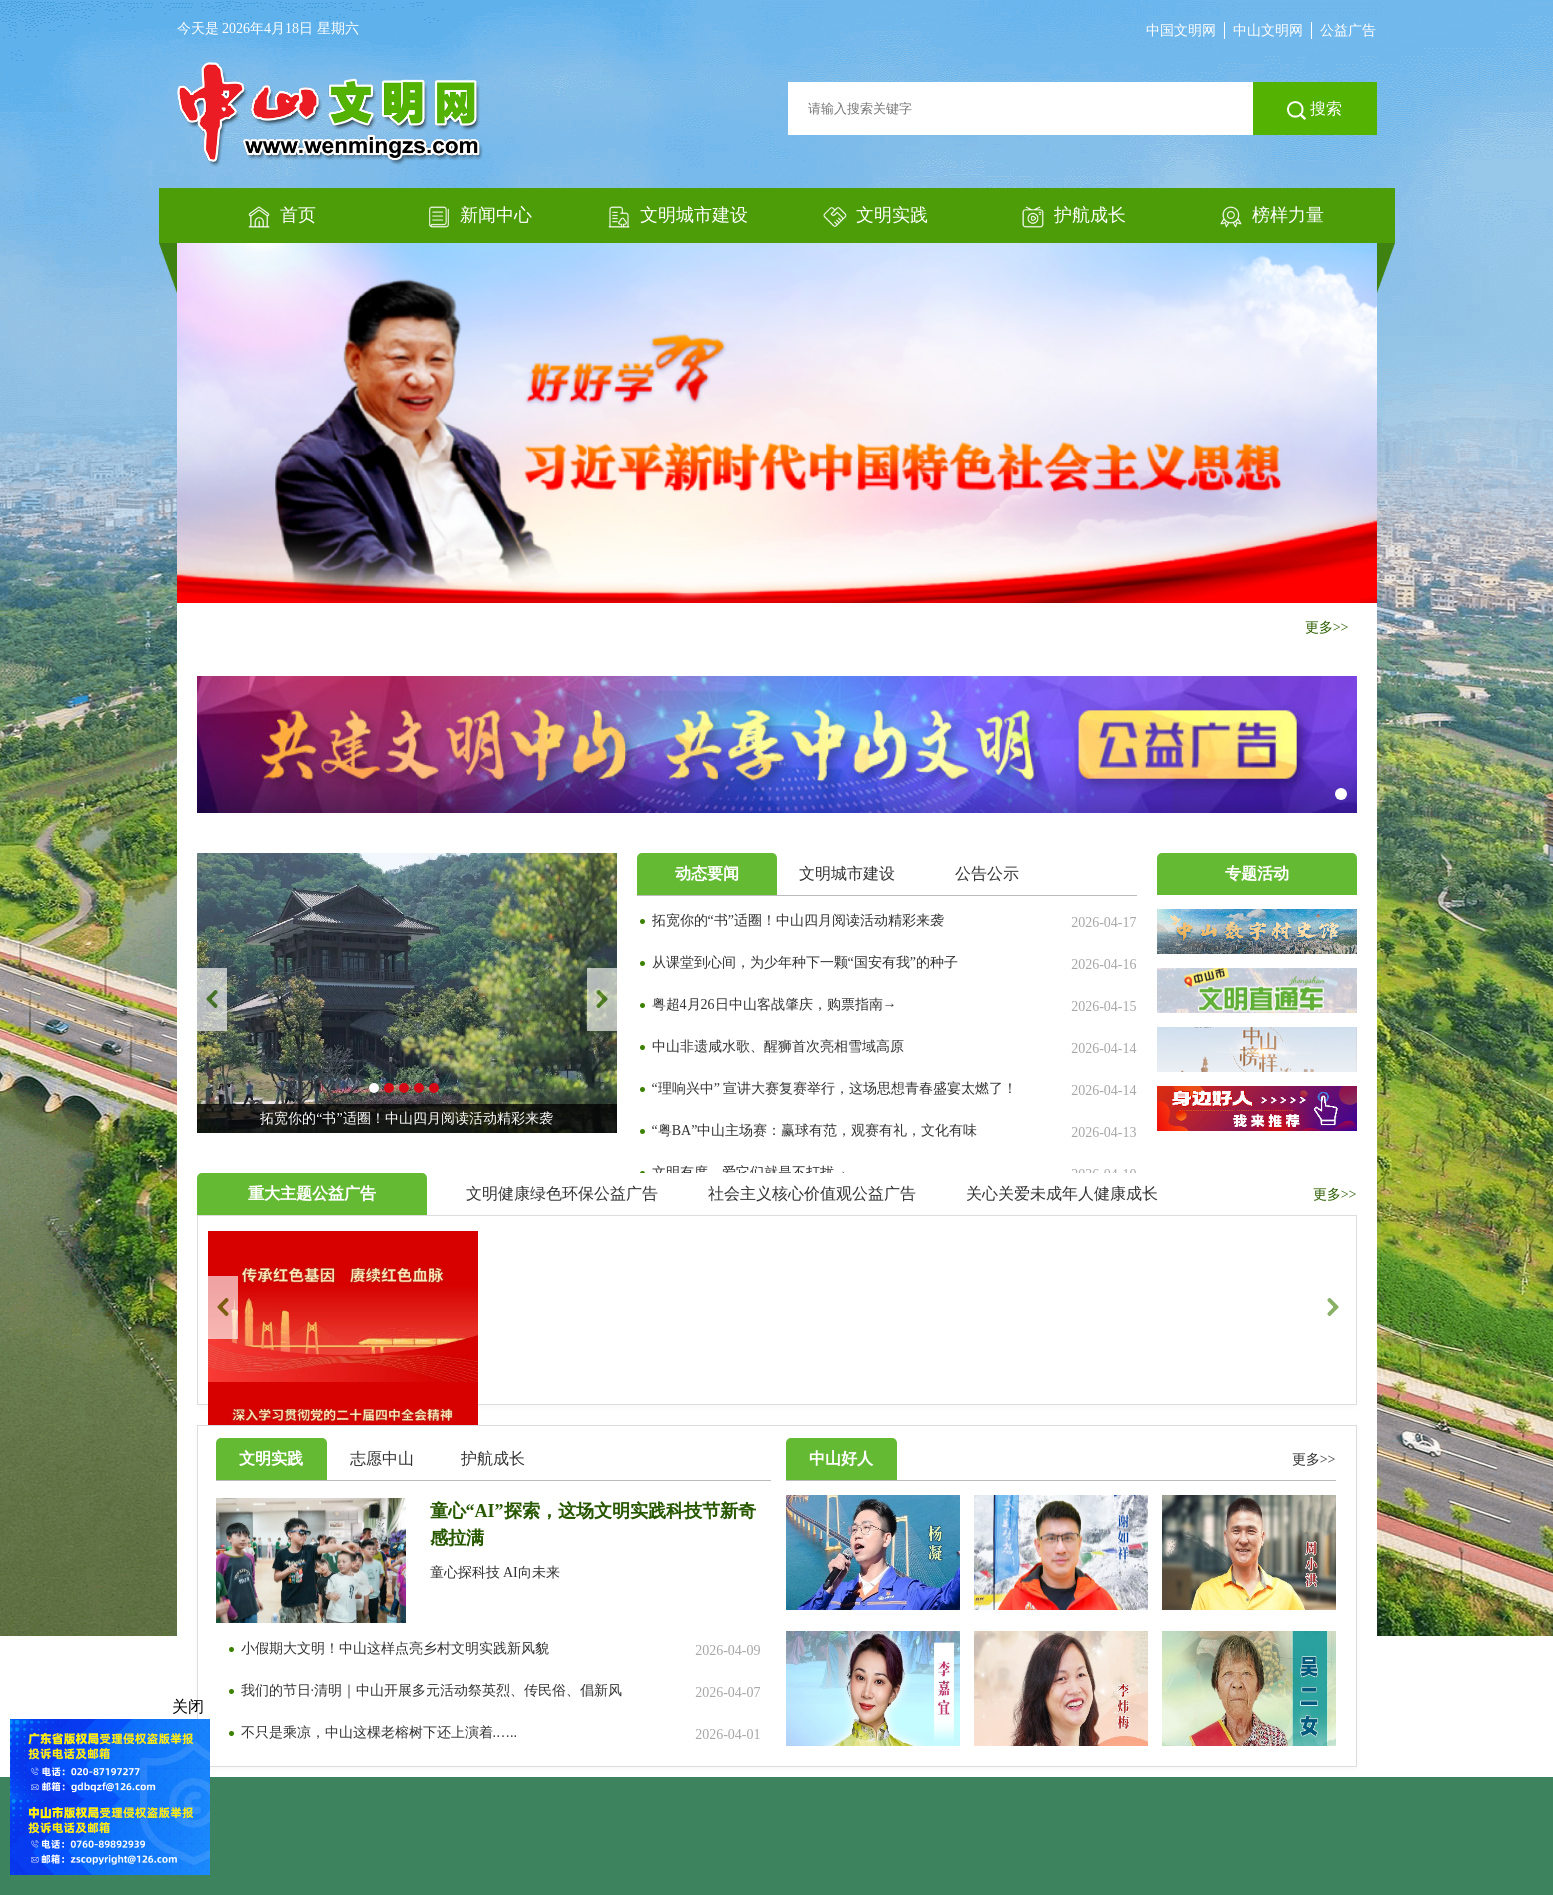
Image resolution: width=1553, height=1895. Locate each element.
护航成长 (493, 1458)
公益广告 (1348, 30)
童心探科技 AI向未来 (495, 1572)
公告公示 (987, 873)
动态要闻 (707, 873)
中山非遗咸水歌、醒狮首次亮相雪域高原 (778, 1046)
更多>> (1327, 627)
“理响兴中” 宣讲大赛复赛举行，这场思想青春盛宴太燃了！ (835, 1088)
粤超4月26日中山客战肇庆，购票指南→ (774, 1004)
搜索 (1314, 110)
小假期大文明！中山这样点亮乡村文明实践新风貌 (395, 1648)
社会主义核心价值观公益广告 (812, 1193)
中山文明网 (1268, 30)
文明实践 (271, 1458)
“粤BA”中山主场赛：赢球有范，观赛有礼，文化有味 (815, 1130)
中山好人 (841, 1458)
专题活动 (1257, 873)
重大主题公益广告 (312, 1193)
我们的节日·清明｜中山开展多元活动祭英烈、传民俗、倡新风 (432, 1690)
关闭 (190, 1706)
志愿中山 (382, 1458)
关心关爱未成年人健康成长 (1062, 1193)
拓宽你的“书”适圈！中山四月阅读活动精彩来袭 (798, 920)
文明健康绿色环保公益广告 (562, 1193)
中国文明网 (1181, 30)
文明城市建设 (847, 873)
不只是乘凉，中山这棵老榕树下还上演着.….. (379, 1732)
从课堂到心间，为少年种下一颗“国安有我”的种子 (805, 962)
